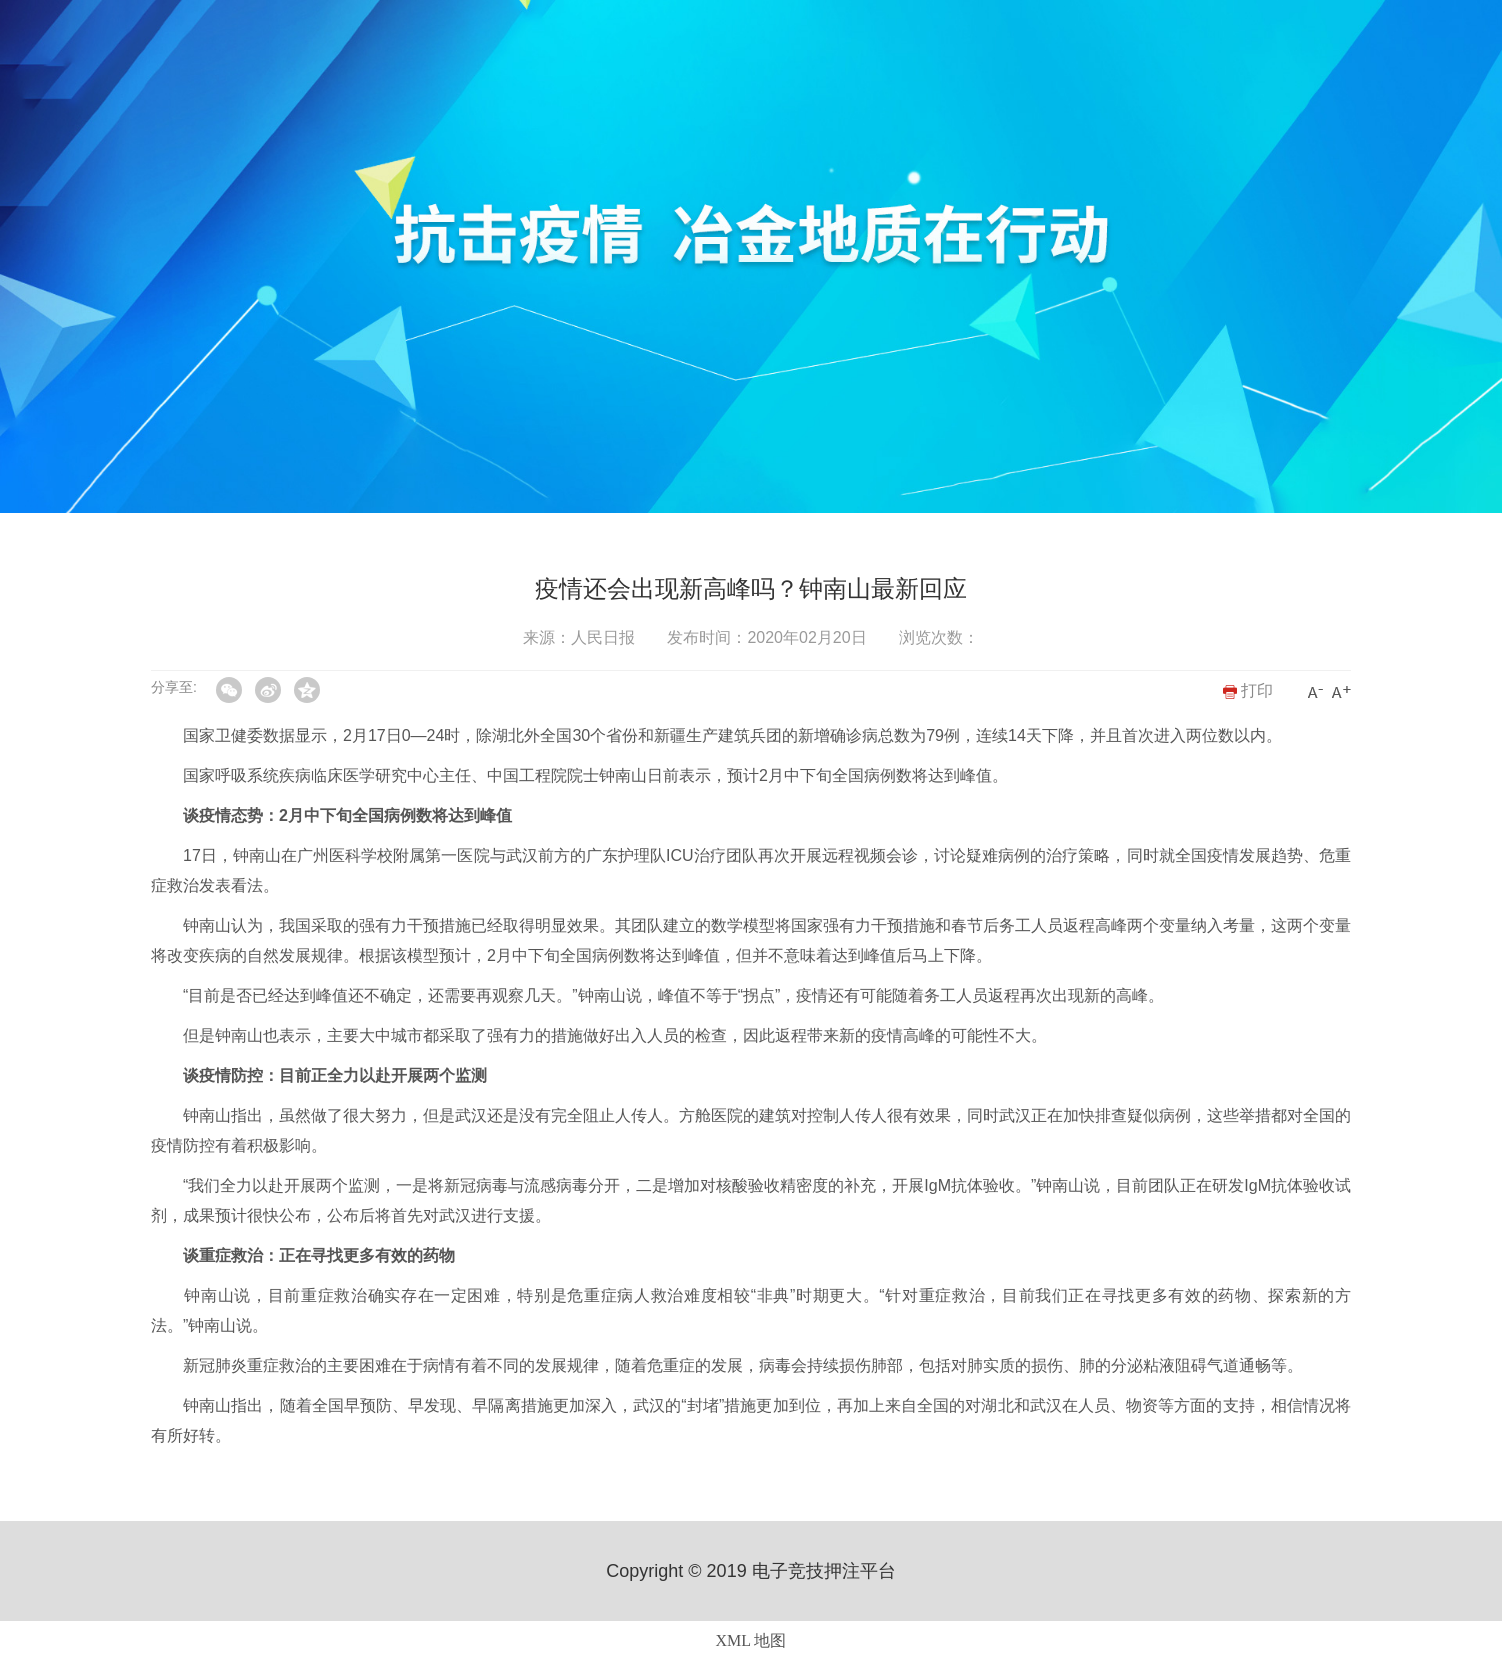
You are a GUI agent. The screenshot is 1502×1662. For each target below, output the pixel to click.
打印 (1248, 690)
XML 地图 (751, 1640)
